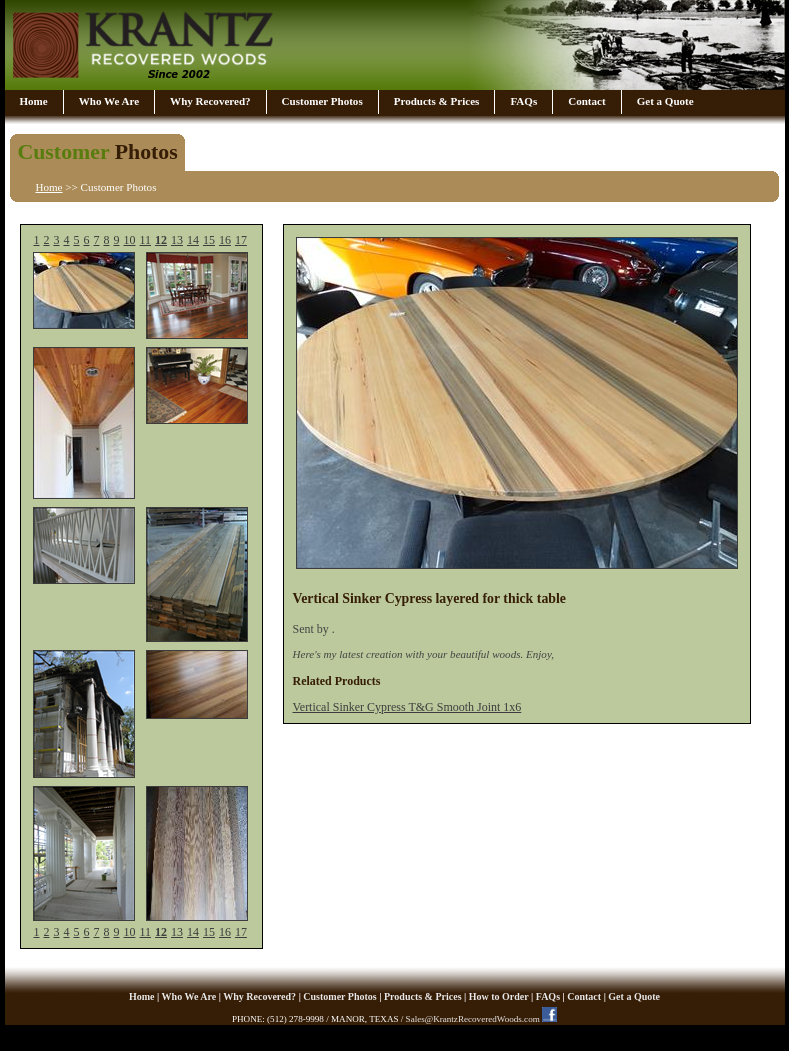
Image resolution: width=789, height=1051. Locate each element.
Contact (586, 101)
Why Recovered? (210, 101)
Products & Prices (437, 101)
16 (225, 240)
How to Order (499, 996)
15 (209, 240)
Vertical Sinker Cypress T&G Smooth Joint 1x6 (406, 707)
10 (129, 240)
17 (241, 240)
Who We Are (109, 101)
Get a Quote (665, 101)
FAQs (523, 101)
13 (177, 240)
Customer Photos (322, 101)
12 (161, 240)
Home (34, 101)
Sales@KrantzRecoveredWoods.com (473, 1019)
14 (193, 240)
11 (145, 240)
